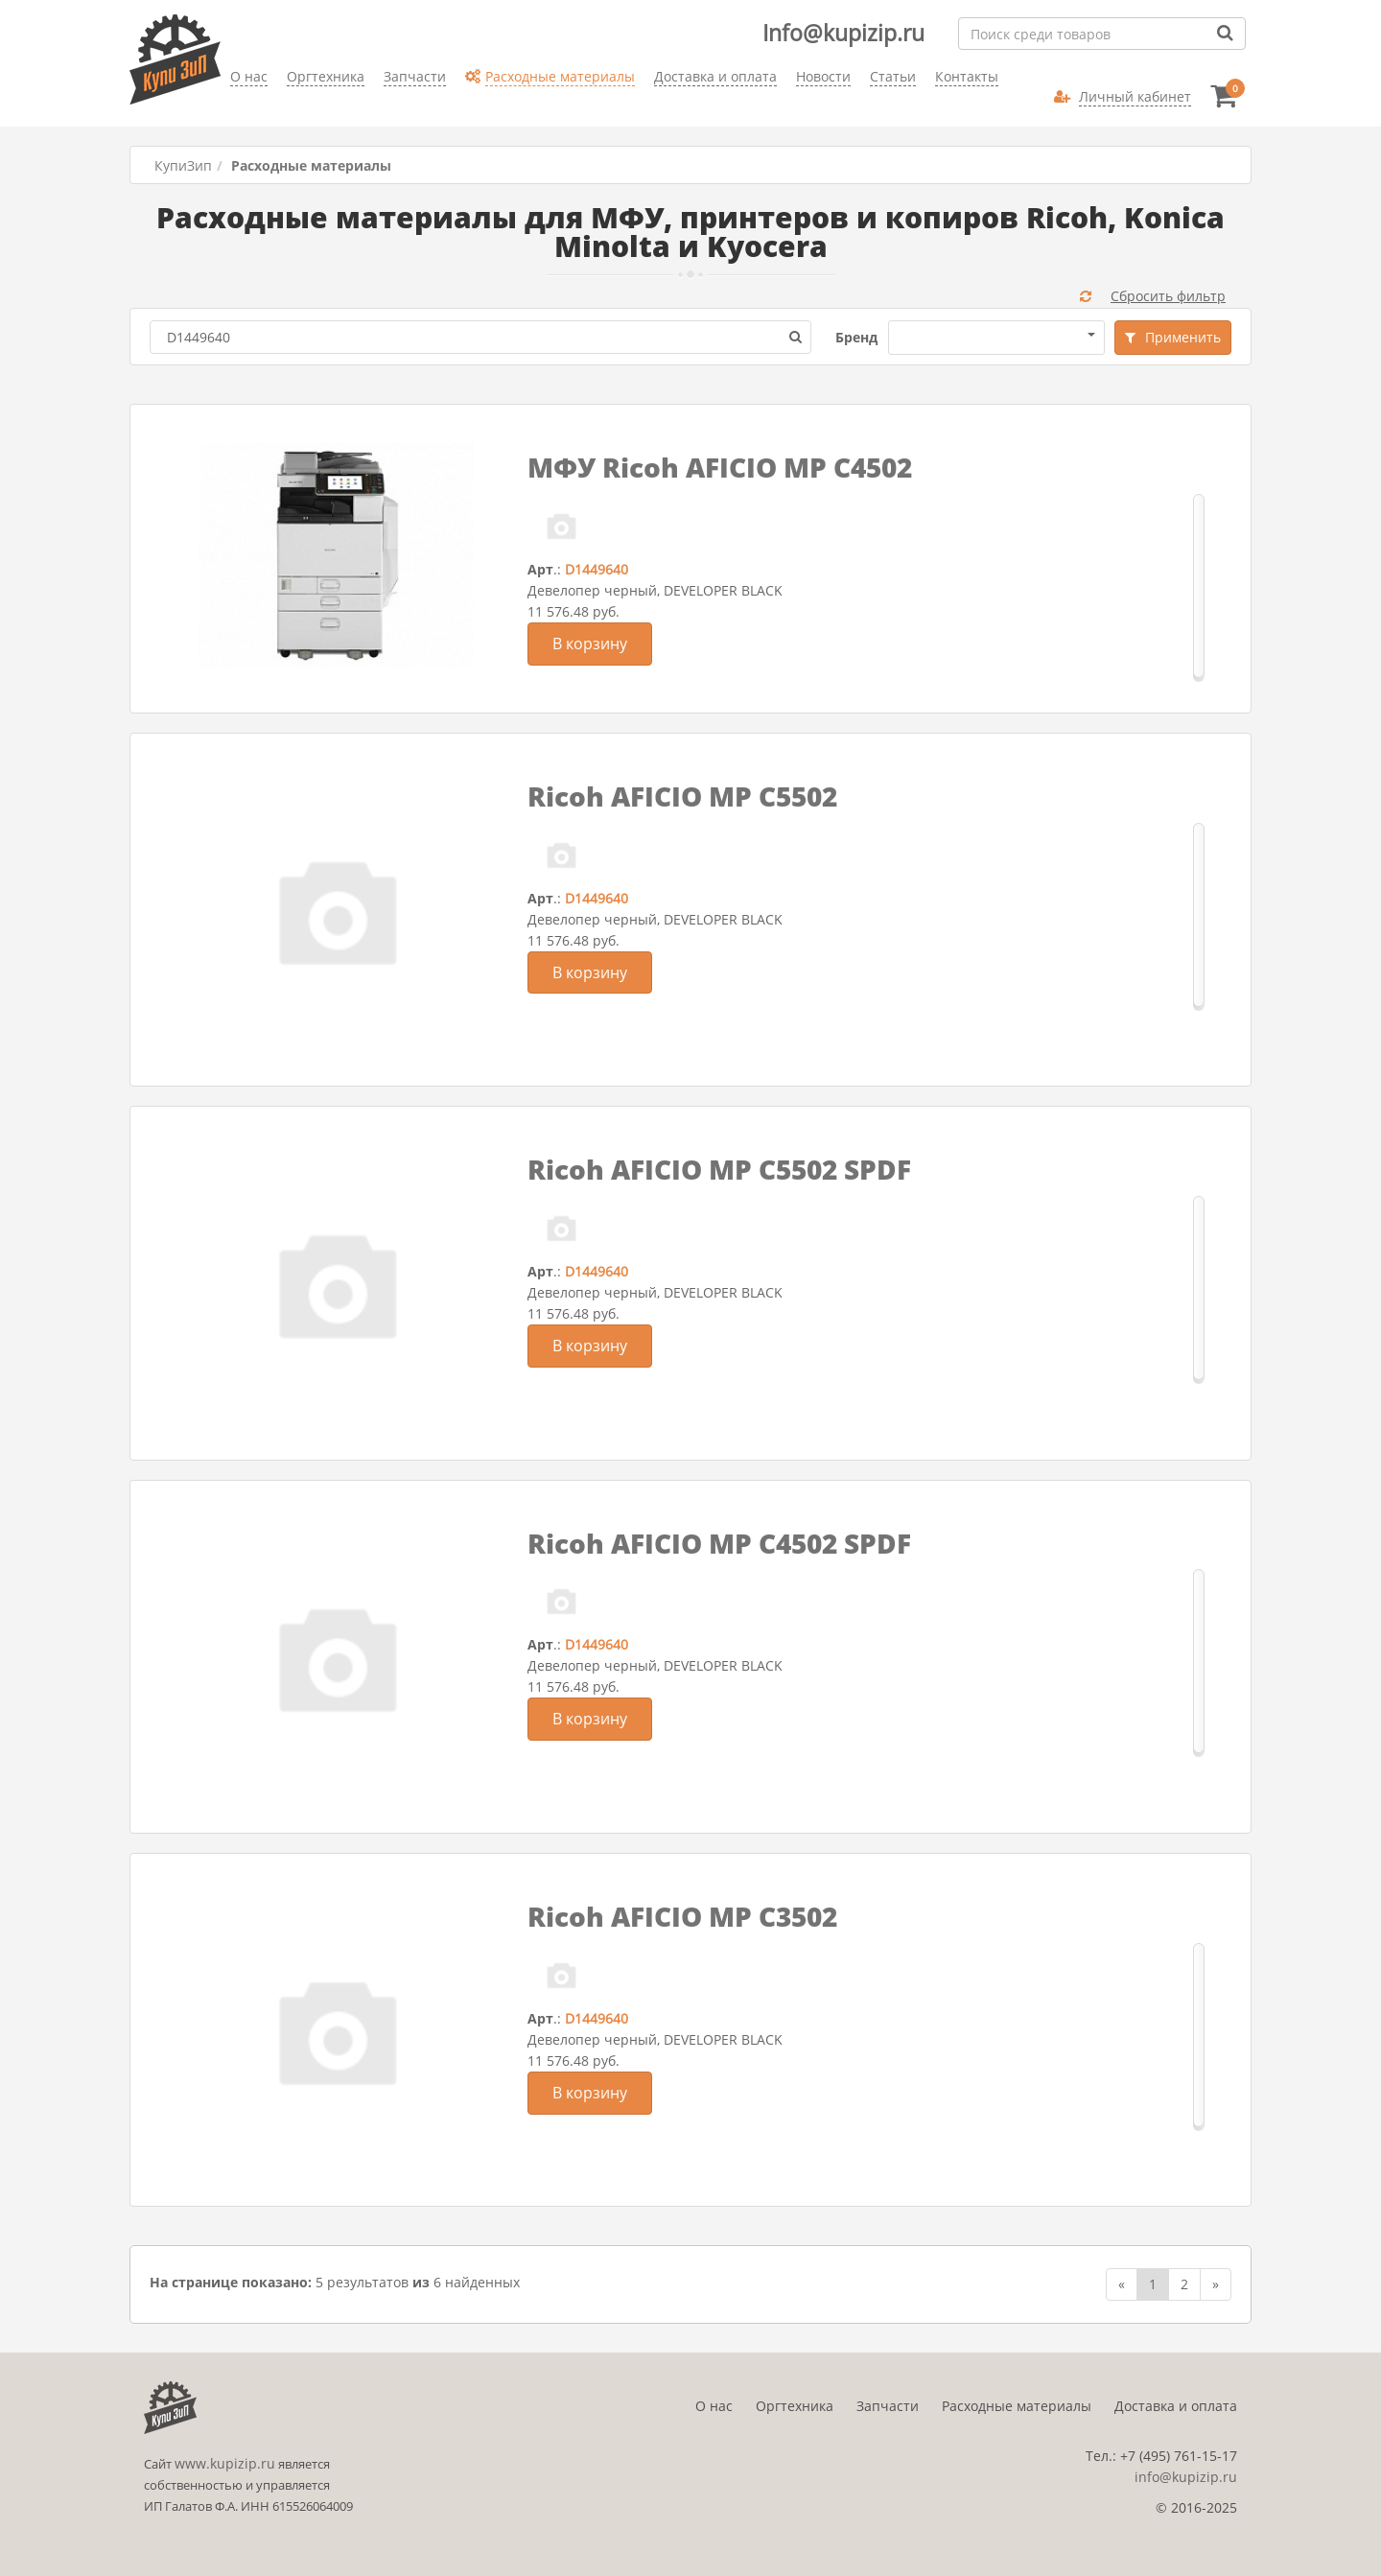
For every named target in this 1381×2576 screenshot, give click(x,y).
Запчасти (887, 2406)
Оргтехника (794, 2406)
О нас (714, 2406)
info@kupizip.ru (1186, 2477)
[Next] (1215, 2284)
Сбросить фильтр (1153, 296)
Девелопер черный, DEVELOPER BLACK (655, 590)
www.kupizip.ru (225, 2463)
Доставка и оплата (1175, 2406)
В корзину (589, 643)
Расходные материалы (1016, 2406)
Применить (1173, 337)
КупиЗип (183, 165)
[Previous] (1121, 2284)
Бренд (856, 337)
